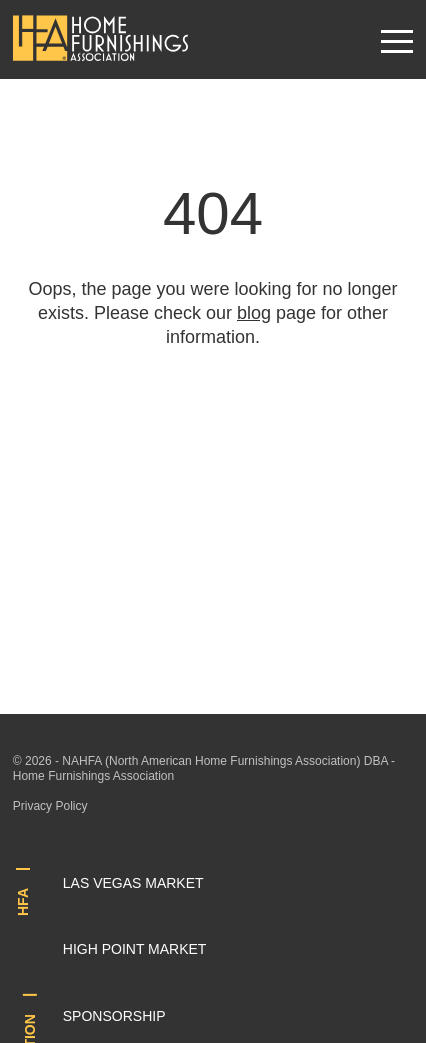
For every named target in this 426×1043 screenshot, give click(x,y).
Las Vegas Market (133, 883)
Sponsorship (114, 1016)
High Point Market (135, 949)
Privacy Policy (50, 806)
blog (254, 313)
